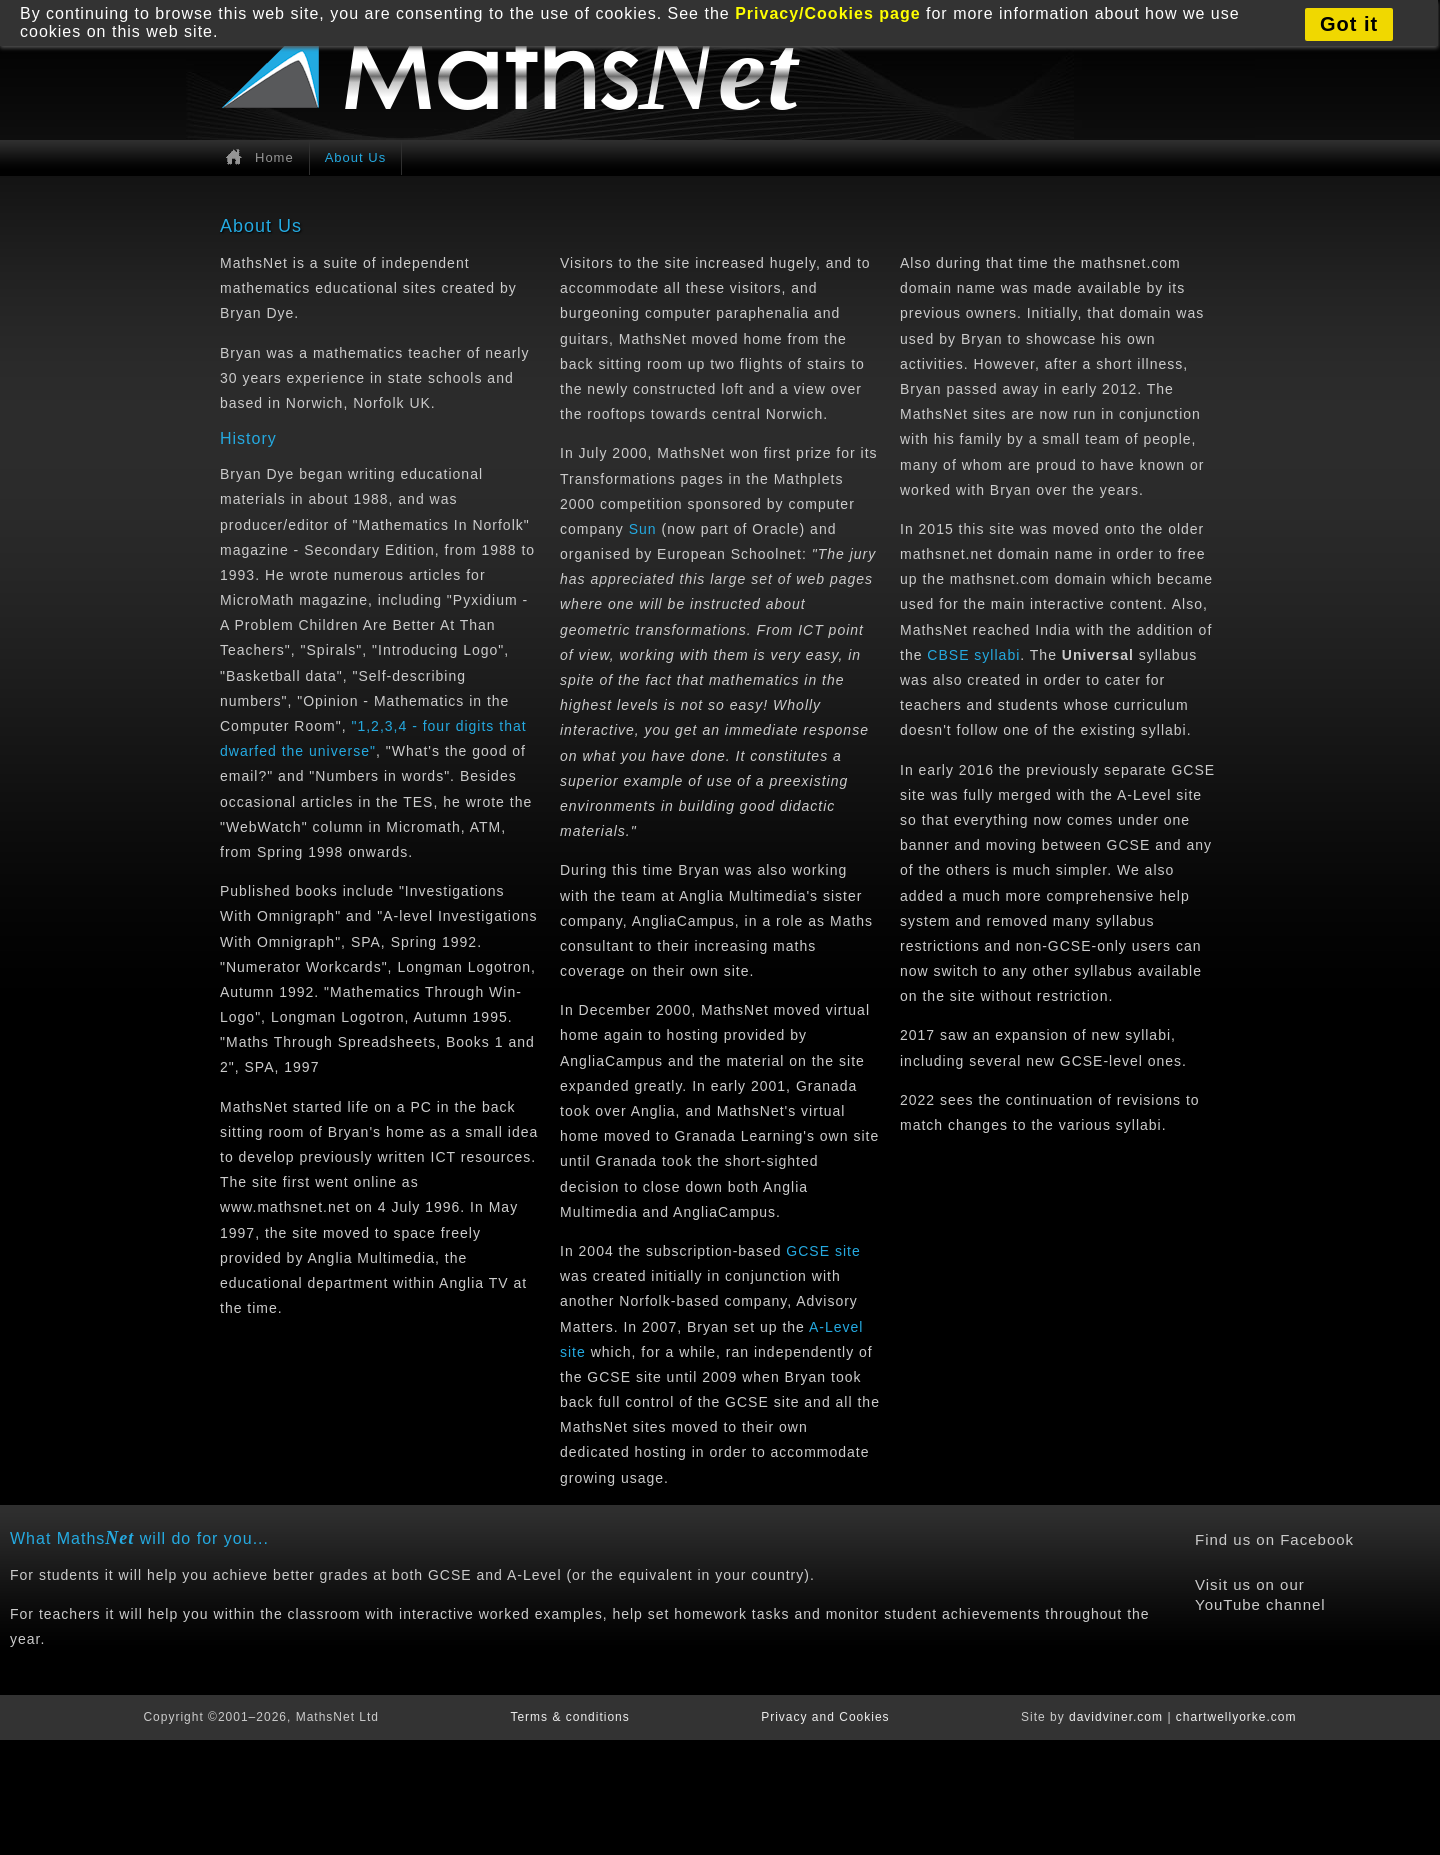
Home (274, 157)
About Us (355, 157)
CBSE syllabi (973, 655)
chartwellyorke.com (1236, 1717)
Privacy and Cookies (825, 1717)
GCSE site (823, 1251)
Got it (1349, 24)
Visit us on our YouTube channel (1260, 1594)
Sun (643, 529)
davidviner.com (1116, 1717)
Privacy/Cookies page (827, 13)
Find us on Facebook (1274, 1539)
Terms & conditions (569, 1717)
